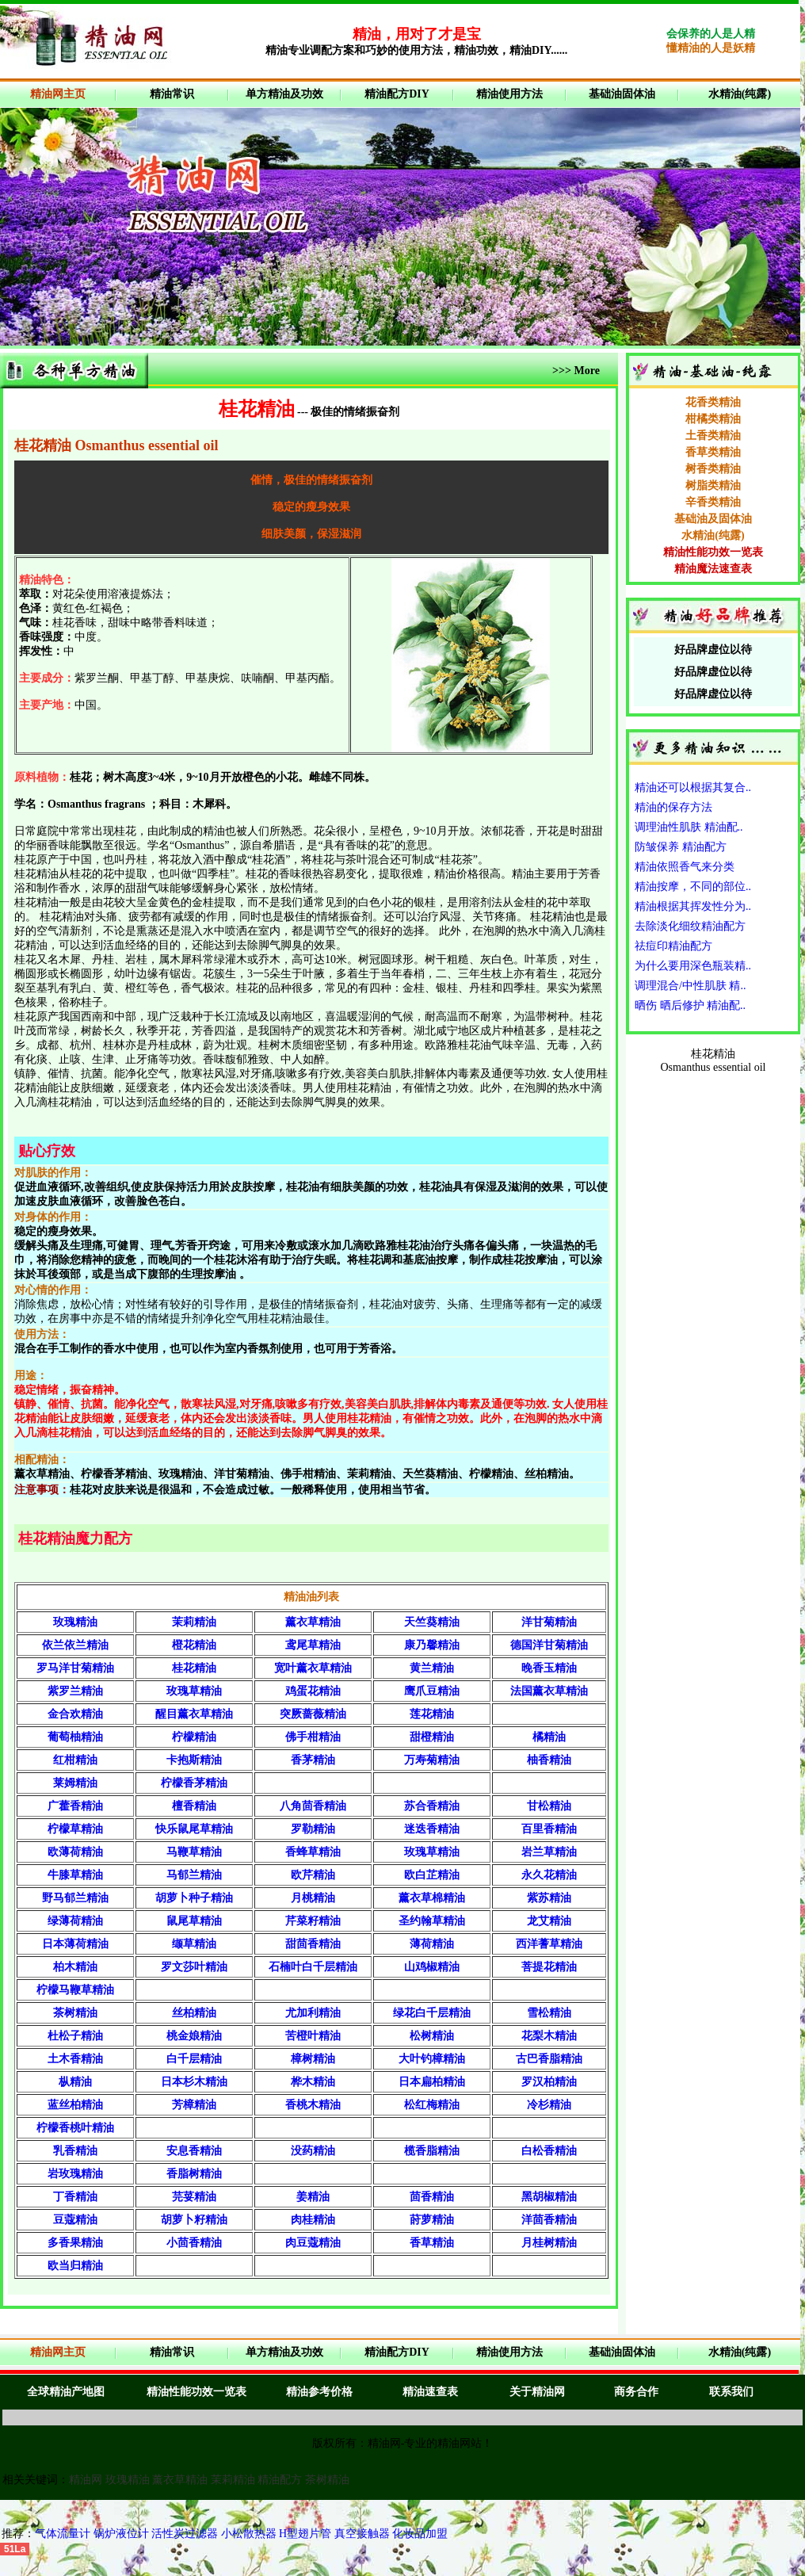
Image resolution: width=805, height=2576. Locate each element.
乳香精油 (75, 2151)
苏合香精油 (432, 1806)
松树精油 (432, 2036)
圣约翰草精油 (432, 1921)
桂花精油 (194, 1668)
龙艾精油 (549, 1921)
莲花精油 (432, 1714)
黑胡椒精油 (549, 2197)
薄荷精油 (432, 1944)
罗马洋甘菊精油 (75, 1668)
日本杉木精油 (194, 2082)
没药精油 (313, 2151)
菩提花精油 (549, 1967)
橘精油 (549, 1737)
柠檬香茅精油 (194, 1783)
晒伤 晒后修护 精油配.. (690, 1005)
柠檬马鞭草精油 (75, 1990)
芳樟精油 (194, 2105)
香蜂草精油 (313, 1852)
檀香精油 (194, 1806)
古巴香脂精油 (549, 2059)
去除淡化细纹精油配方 (690, 926)
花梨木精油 (549, 2036)
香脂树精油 (194, 2174)
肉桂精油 (313, 2220)
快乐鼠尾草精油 (194, 1829)
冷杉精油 (549, 2105)
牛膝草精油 (75, 1875)
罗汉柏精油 (549, 2082)
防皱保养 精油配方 (681, 847)
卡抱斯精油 (194, 1760)
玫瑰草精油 (194, 1691)
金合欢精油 (75, 1714)
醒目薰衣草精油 (194, 1714)
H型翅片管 (305, 2534)
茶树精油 (75, 2013)
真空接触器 (362, 2534)
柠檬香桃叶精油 (75, 2128)
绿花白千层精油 (432, 2013)
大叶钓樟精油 (432, 2059)
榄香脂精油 (432, 2151)
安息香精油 (194, 2151)
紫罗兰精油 (75, 1691)
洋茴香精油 (549, 2220)
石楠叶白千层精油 (313, 1967)
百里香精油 (549, 1829)
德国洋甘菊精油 (549, 1645)
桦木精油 (313, 2082)
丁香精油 (75, 2197)
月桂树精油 (549, 2243)
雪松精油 (549, 2013)
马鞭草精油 (194, 1852)
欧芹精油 (313, 1875)
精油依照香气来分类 (684, 867)
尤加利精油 (313, 2013)
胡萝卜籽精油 (194, 2220)
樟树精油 (313, 2059)
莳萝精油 (432, 2220)
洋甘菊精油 (549, 1622)
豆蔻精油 (75, 2220)
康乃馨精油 (432, 1645)
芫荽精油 (194, 2197)
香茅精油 (313, 1760)
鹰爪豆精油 (432, 1691)
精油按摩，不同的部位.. (693, 886)
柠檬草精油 (75, 1829)
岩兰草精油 (549, 1852)
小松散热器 (249, 2534)
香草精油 (432, 2243)
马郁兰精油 (194, 1875)
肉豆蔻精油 (313, 2243)
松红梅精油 (432, 2105)
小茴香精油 (194, 2243)
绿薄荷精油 (75, 1921)
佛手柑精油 (313, 1737)
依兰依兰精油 (75, 1645)
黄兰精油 (432, 1668)
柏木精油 (75, 1967)
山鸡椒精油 (432, 1967)
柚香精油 (549, 1760)
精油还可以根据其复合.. (693, 787)
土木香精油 (75, 2059)
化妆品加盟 (420, 2534)
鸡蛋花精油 (313, 1691)
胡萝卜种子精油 (194, 1898)
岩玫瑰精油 (75, 2174)
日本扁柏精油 (432, 2082)
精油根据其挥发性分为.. (693, 906)
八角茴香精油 (313, 1806)
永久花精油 (549, 1875)
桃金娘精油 (194, 2036)
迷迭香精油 (432, 1829)
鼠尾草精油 (194, 1921)
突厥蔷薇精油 (313, 1714)
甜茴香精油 (313, 1944)
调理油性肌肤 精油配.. (689, 827)
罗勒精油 (313, 1829)
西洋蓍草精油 (549, 1944)
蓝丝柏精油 (75, 2105)
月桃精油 (313, 1898)
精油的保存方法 (673, 807)
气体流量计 (62, 2534)
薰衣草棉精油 (432, 1898)
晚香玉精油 (549, 1668)
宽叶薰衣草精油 (313, 1668)
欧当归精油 (75, 2266)
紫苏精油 (549, 1898)
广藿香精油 (75, 1806)
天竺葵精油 (432, 1622)
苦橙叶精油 (313, 2036)
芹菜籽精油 (313, 1921)
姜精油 (313, 2197)
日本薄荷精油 (75, 1944)
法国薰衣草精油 (549, 1691)
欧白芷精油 (432, 1875)
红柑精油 (75, 1760)
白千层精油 (194, 2059)
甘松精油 (549, 1806)
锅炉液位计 (121, 2534)
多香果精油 (75, 2243)
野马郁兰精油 (75, 1898)
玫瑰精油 (75, 1622)
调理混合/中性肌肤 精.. (690, 986)
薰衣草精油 (313, 1622)
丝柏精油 (194, 2013)
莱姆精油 (75, 1783)
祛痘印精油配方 (673, 946)
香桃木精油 (313, 2105)
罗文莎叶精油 (194, 1967)
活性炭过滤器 (186, 2534)
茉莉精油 (194, 1622)
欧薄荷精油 (75, 1852)
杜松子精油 (75, 2036)
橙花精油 (194, 1645)
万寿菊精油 (432, 1760)
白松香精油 (549, 2151)
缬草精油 (194, 1944)
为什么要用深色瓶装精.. (693, 966)
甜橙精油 (432, 1737)
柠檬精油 (194, 1737)
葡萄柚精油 (75, 1737)
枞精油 (75, 2082)
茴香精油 (432, 2197)
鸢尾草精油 (313, 1645)
